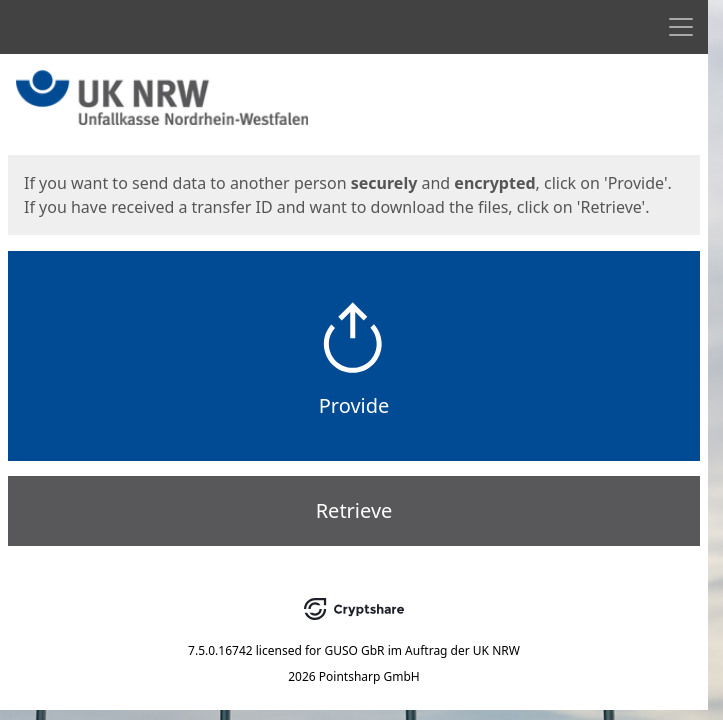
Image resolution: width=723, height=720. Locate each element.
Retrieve (354, 510)
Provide (354, 405)
